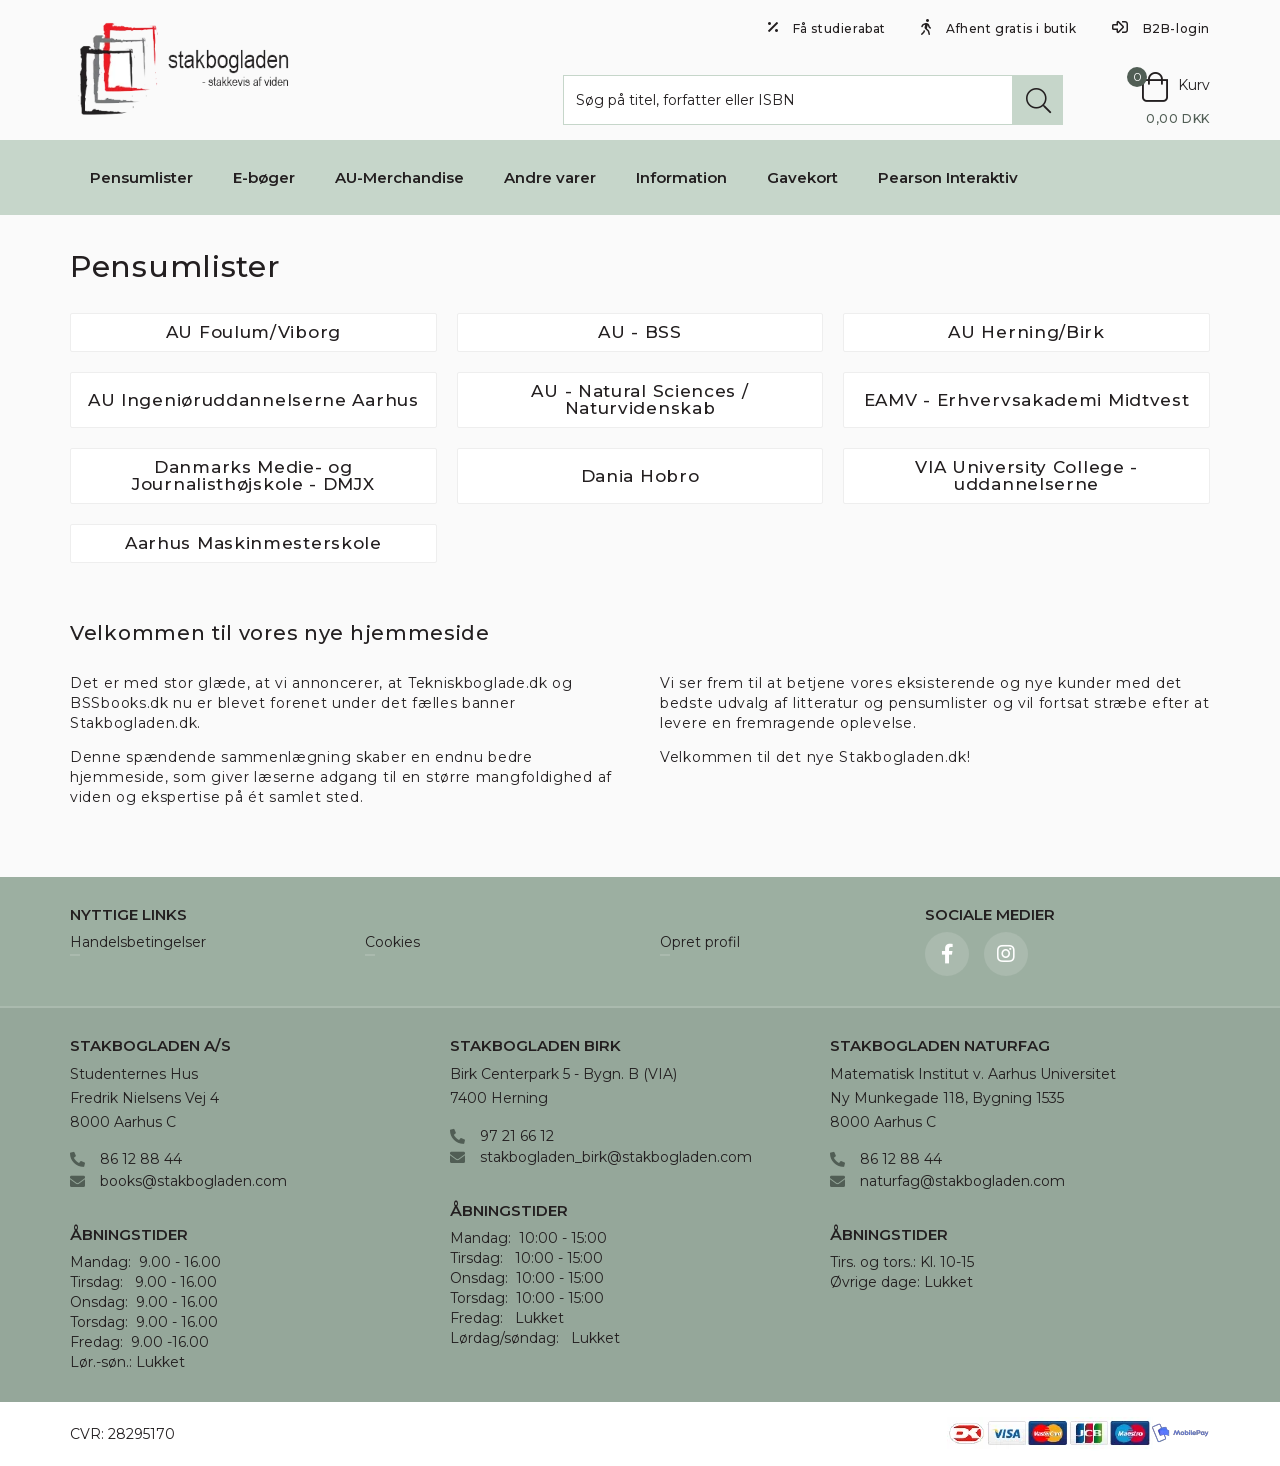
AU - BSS (640, 332)
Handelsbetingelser (138, 943)
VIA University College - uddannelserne (1026, 475)
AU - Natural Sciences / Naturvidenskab (639, 399)
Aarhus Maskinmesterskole (253, 543)
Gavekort (802, 177)
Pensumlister (141, 177)
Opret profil (700, 943)
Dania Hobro (640, 476)
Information (681, 177)
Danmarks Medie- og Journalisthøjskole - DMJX (253, 475)
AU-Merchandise (399, 177)
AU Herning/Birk (1026, 332)
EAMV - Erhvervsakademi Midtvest (1027, 400)
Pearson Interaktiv (948, 177)
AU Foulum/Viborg (253, 332)
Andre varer (550, 177)
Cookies (392, 943)
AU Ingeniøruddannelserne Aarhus (253, 400)
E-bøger (264, 177)
